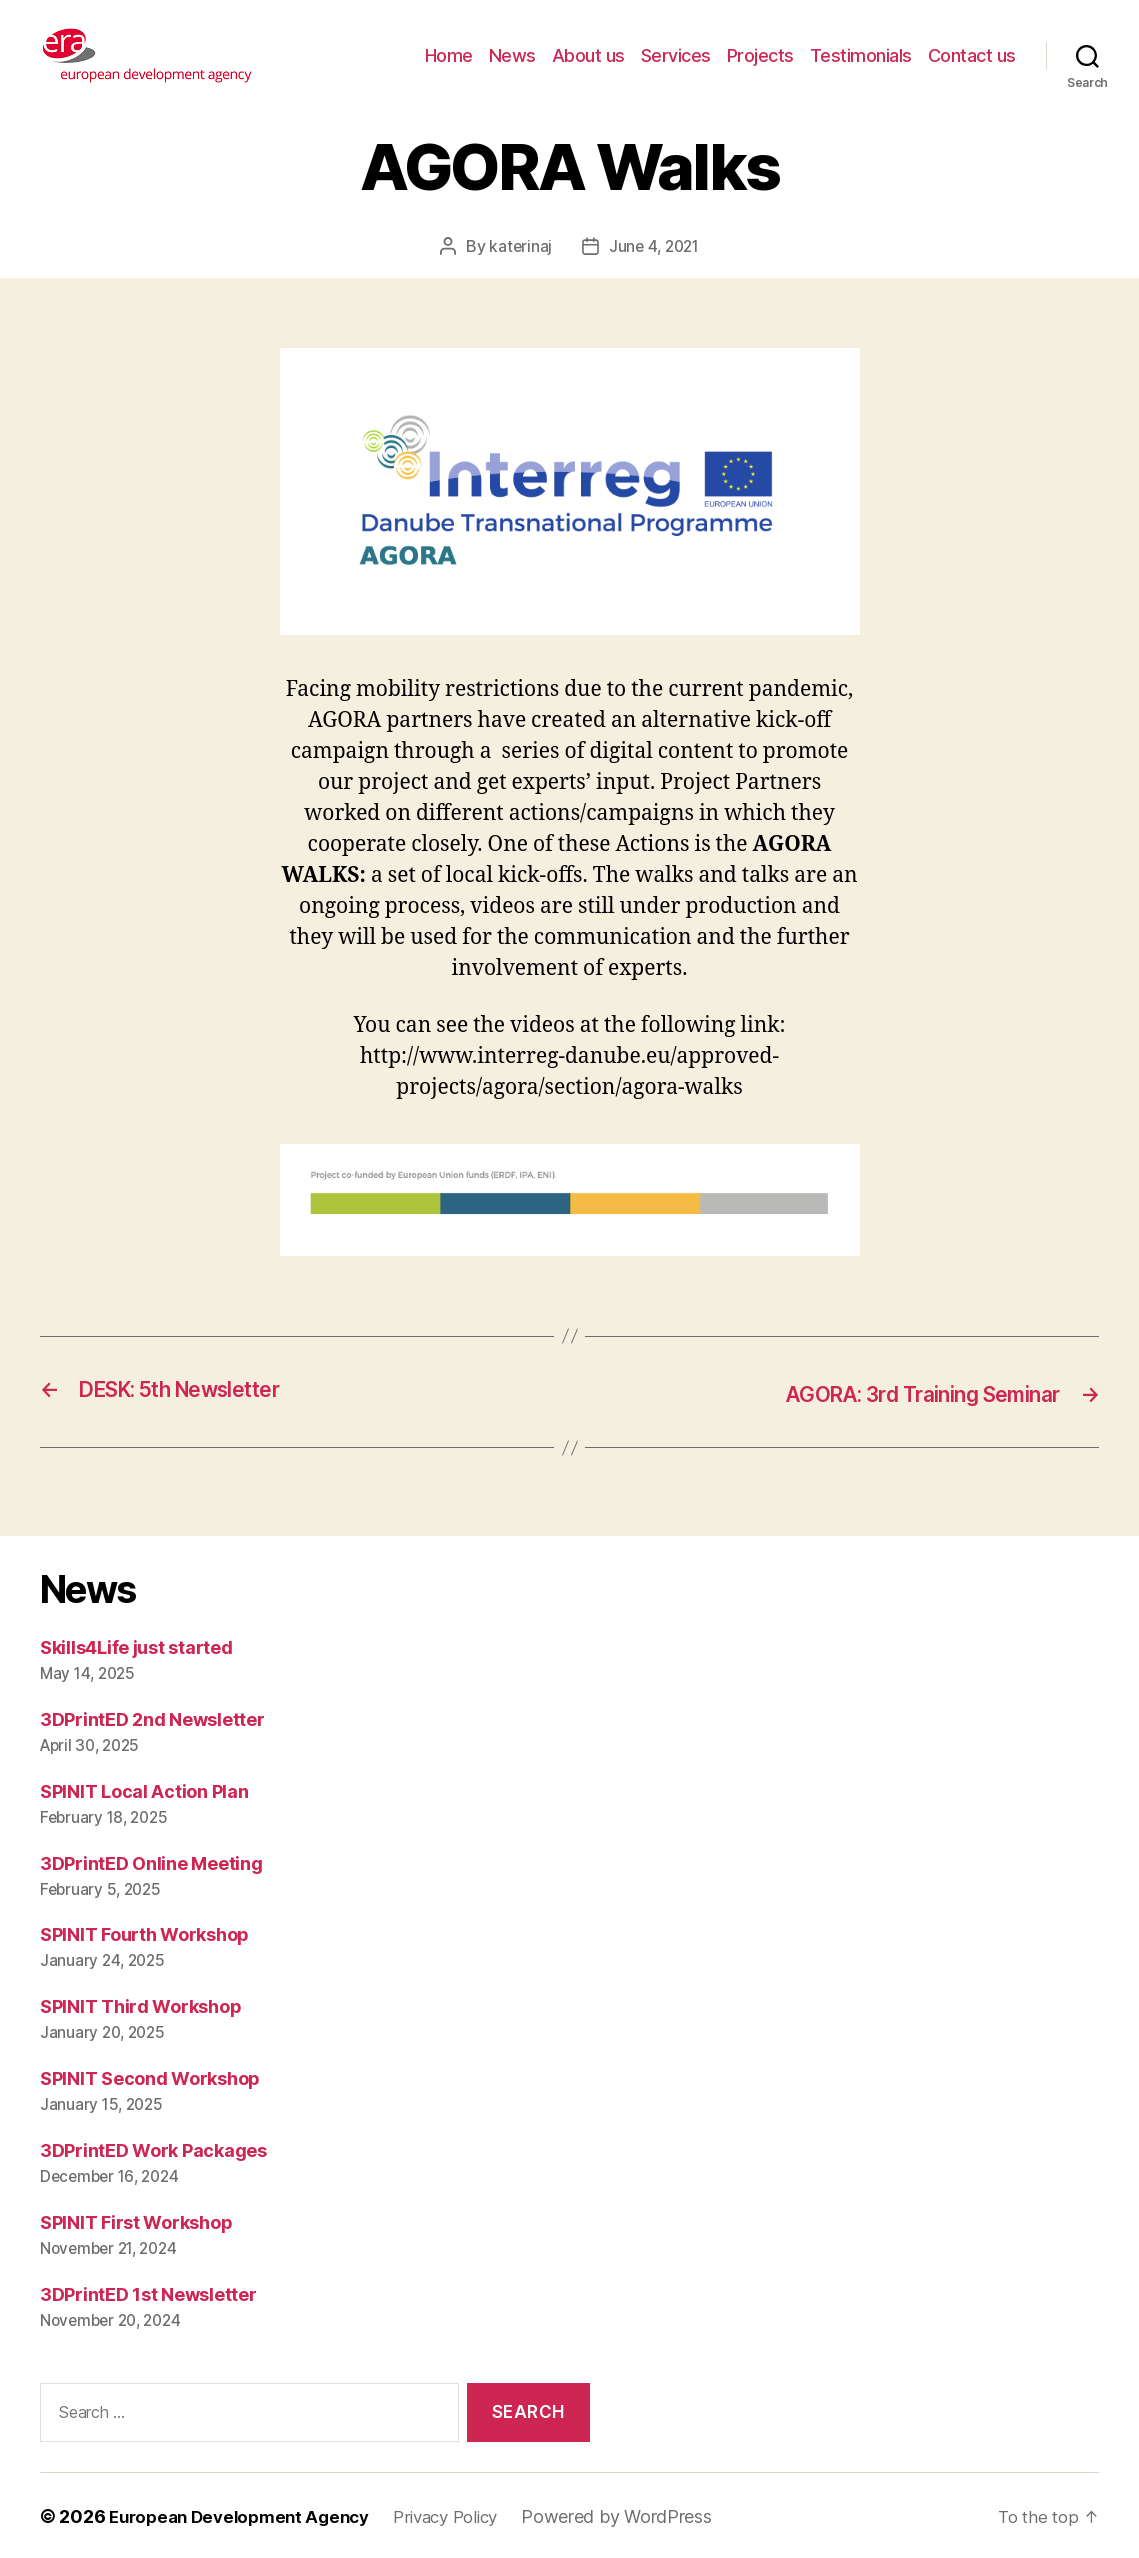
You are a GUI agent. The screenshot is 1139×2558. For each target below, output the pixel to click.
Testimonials (861, 55)
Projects (760, 55)
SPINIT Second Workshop (150, 2077)
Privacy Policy (466, 2514)
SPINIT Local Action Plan (144, 1789)
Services (676, 55)
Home (449, 55)
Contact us (972, 55)
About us (588, 55)
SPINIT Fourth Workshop (144, 1933)
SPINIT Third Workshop (140, 2005)
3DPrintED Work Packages (153, 2149)
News (512, 55)
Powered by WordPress (642, 2514)
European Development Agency (247, 2514)
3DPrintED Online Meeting (151, 1861)
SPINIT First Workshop (136, 2221)
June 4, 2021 (655, 246)
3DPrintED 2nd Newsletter (152, 1717)
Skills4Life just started (136, 1645)
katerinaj (518, 246)
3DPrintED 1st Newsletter (148, 2292)
